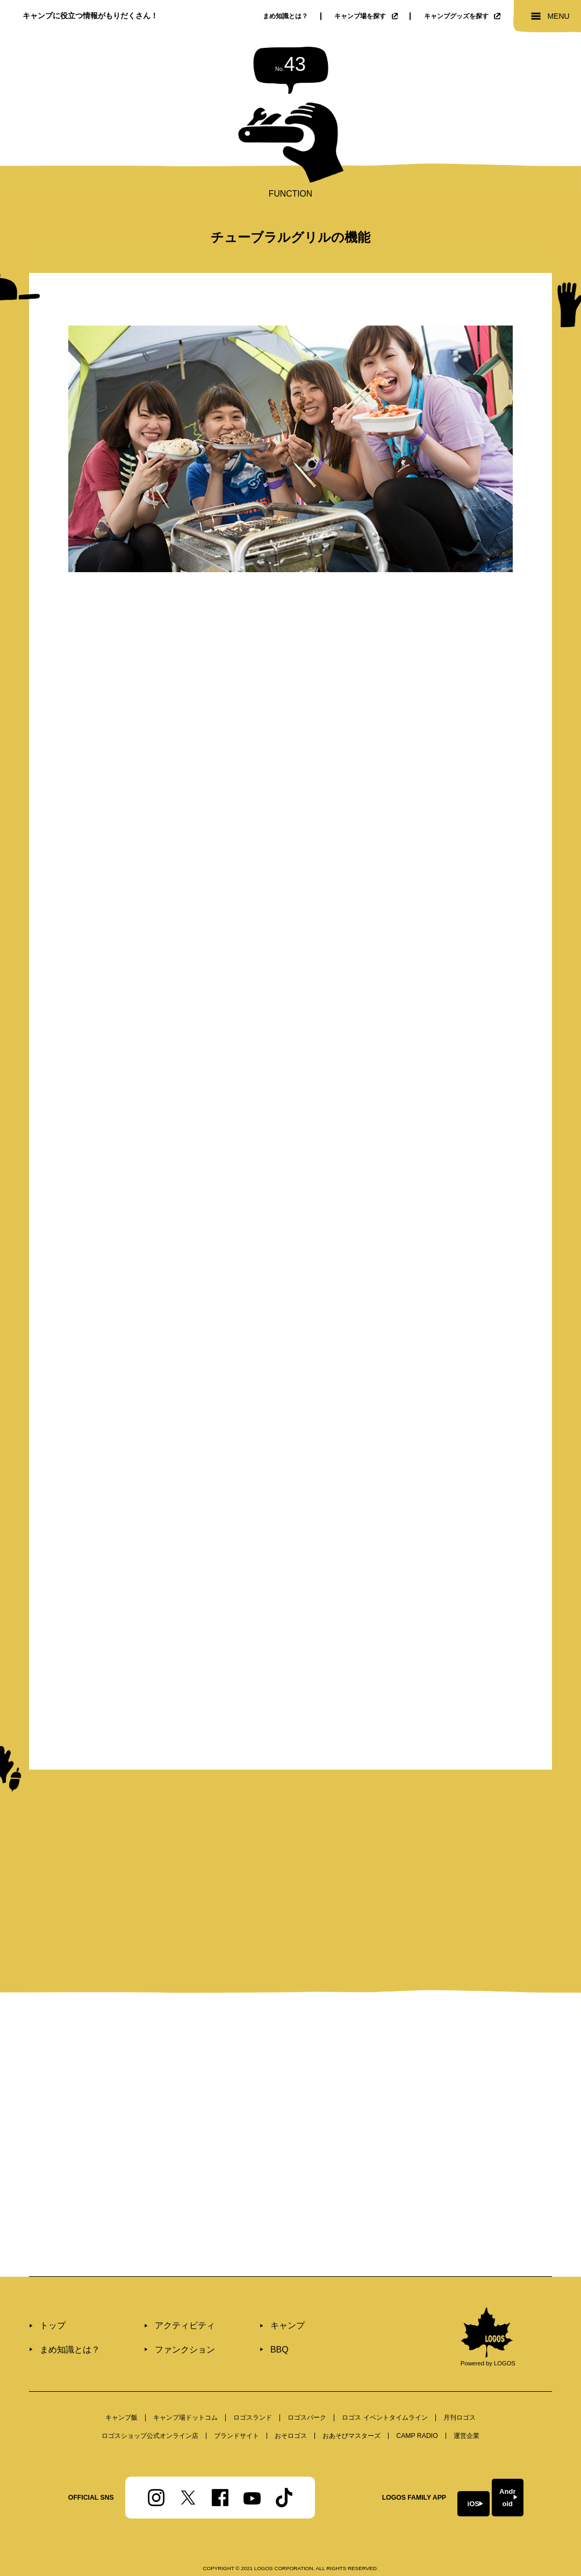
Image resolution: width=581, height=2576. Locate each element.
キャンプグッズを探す (462, 16)
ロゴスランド (252, 2390)
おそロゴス (291, 2408)
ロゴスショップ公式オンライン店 (150, 2408)
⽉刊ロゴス (459, 2390)
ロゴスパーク (307, 2390)
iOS (429, 2470)
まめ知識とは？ (285, 16)
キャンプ (255, 2300)
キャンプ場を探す (366, 16)
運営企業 (466, 2408)
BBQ (248, 2321)
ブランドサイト (236, 2408)
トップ (50, 2300)
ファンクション (165, 2321)
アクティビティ (165, 2300)
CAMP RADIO (416, 2408)
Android (508, 2470)
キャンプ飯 (121, 2390)
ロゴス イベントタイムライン (384, 2390)
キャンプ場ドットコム (185, 2390)
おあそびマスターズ (351, 2408)
